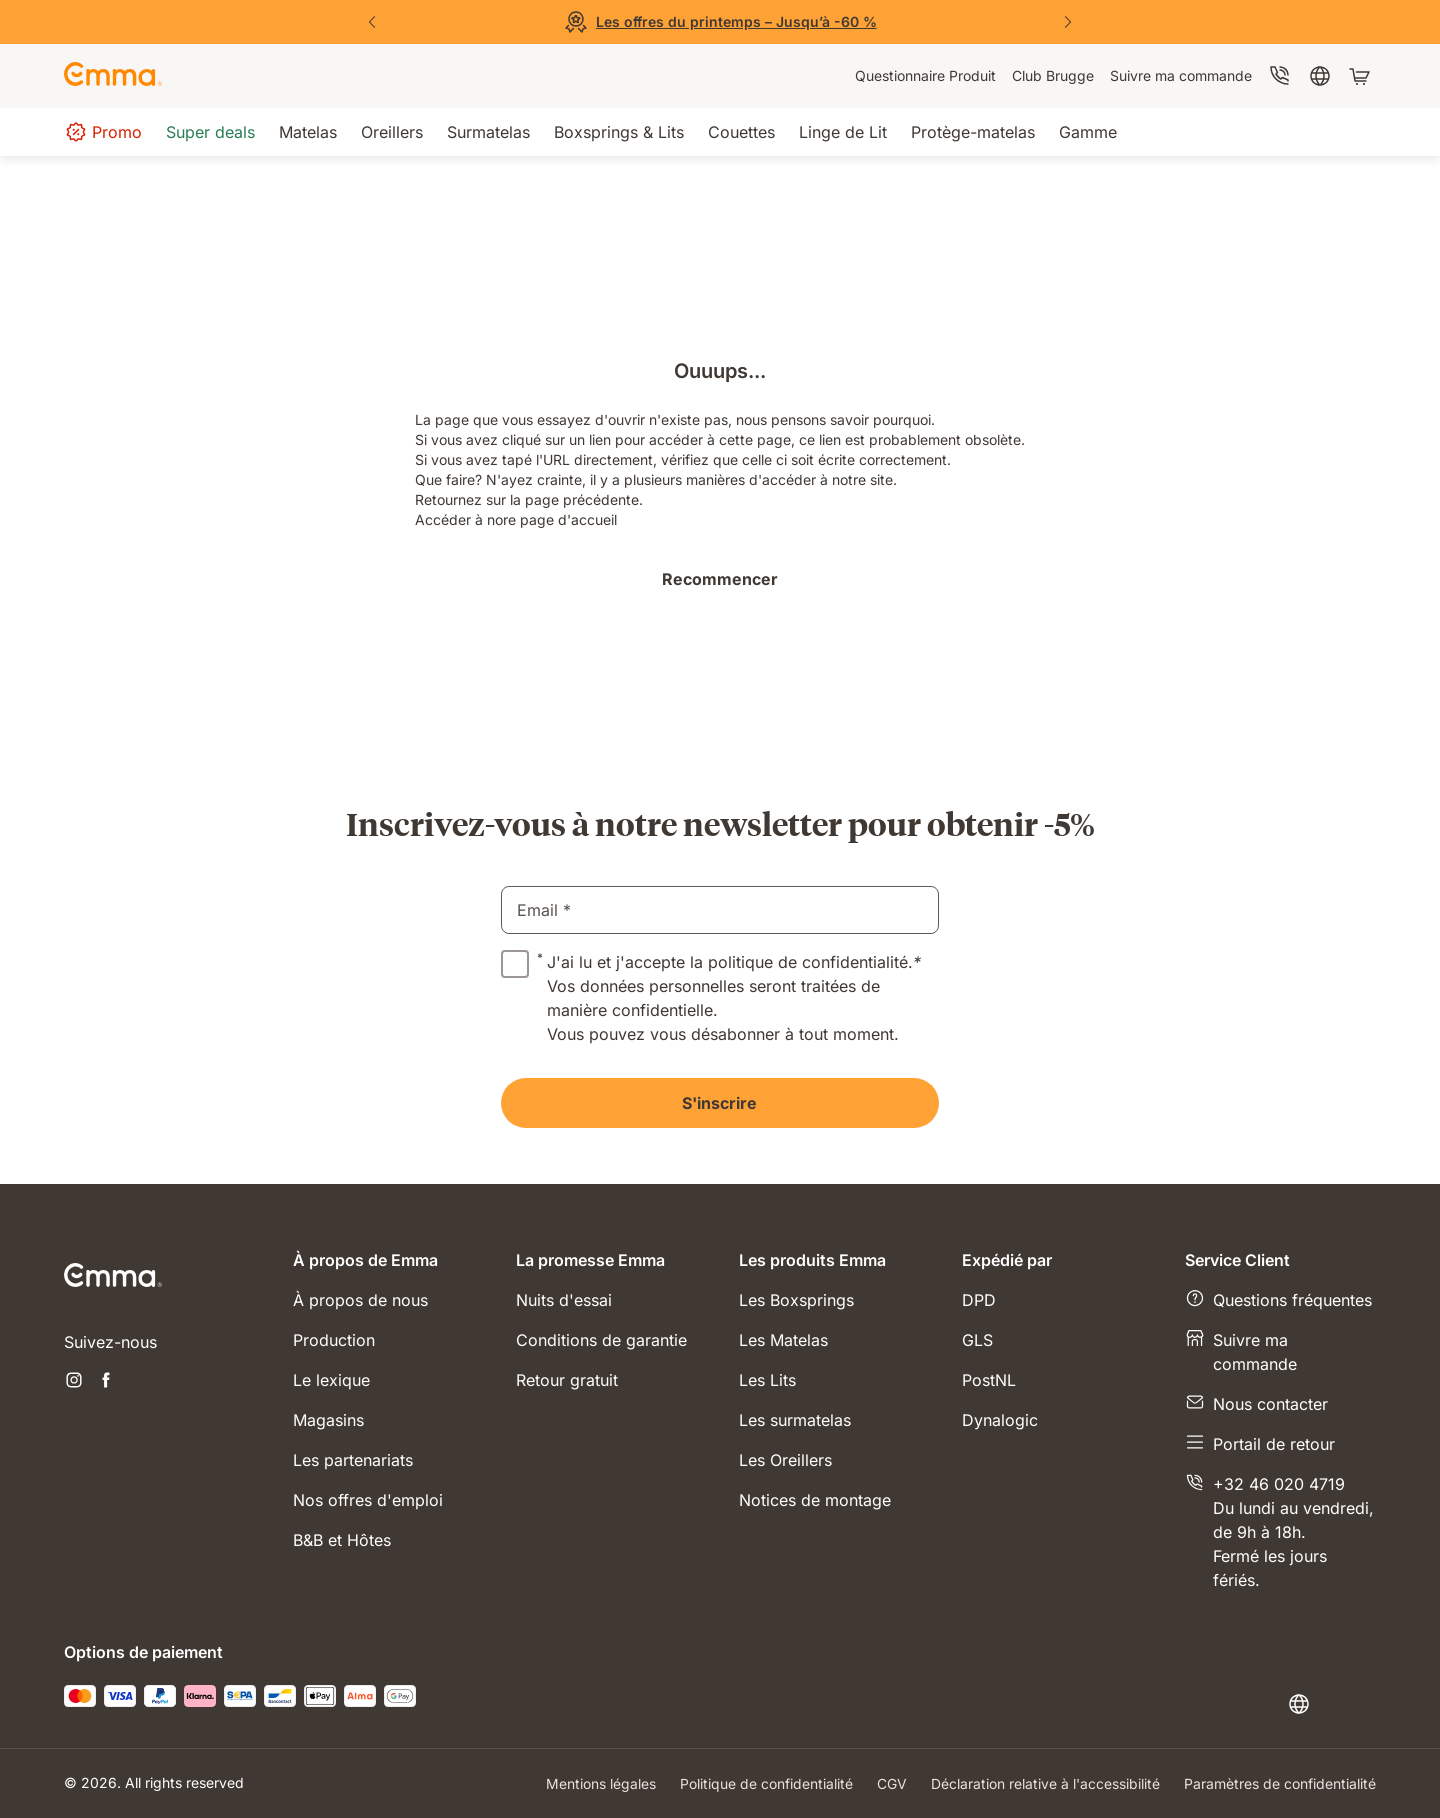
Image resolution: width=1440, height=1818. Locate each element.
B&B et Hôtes (342, 1540)
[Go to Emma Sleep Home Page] (113, 76)
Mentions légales (601, 1783)
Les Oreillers (785, 1460)
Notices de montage (815, 1500)
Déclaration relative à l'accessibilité (1045, 1783)
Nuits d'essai (564, 1300)
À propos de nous (360, 1300)
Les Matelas (783, 1340)
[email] (719, 910)
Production (334, 1340)
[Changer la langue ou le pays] (1331, 1704)
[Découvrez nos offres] (720, 22)
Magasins (328, 1420)
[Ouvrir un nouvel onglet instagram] (74, 1382)
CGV (892, 1783)
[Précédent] (372, 22)
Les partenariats (353, 1460)
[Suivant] (1068, 22)
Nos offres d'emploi (368, 1500)
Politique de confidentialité (766, 1783)
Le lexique (331, 1380)
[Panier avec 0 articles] (1362, 76)
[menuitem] (925, 76)
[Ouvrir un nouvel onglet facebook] (106, 1382)
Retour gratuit (567, 1380)
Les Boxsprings (796, 1300)
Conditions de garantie (601, 1340)
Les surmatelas (795, 1420)
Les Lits (767, 1380)
